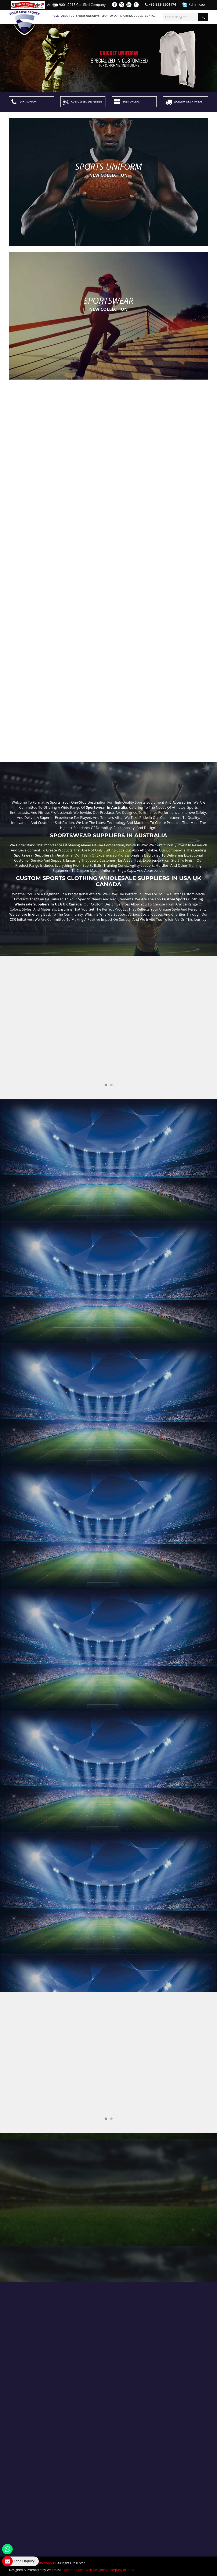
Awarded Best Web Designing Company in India (99, 2570)
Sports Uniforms (88, 16)
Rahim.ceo (193, 4)
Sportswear (110, 16)
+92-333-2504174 (160, 4)
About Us (67, 16)
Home (55, 16)
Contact (151, 16)
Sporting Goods (131, 16)
